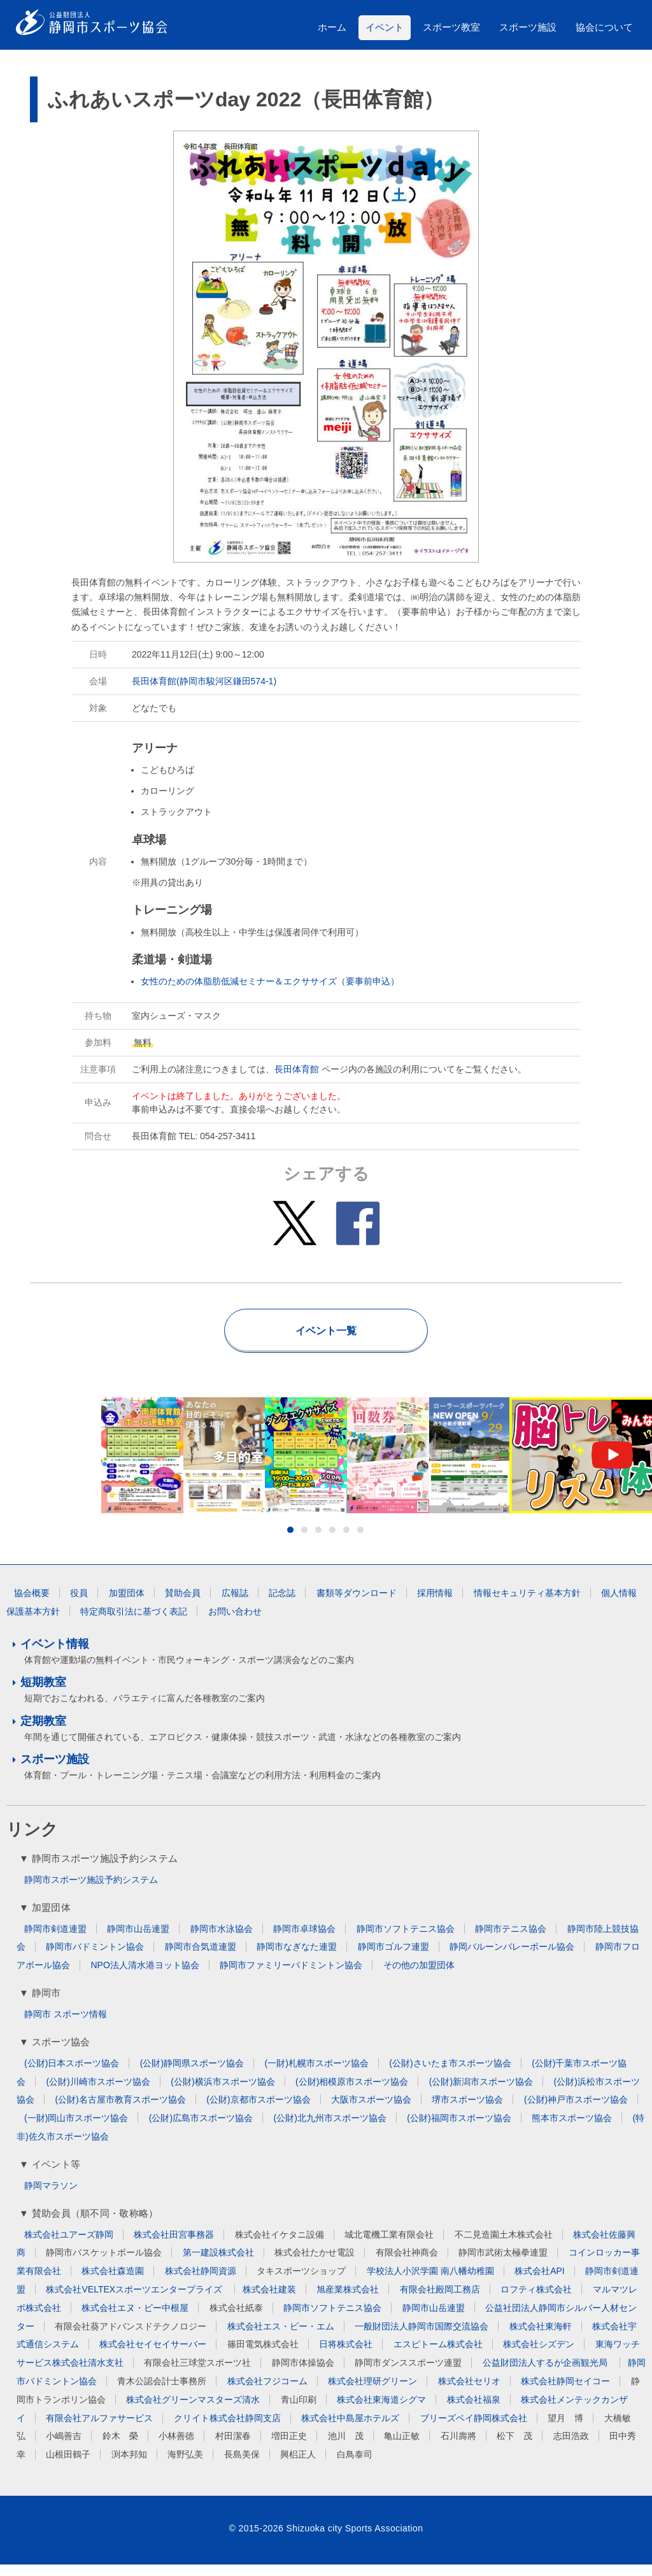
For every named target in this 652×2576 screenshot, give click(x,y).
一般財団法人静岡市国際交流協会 (421, 2337)
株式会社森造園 (113, 2282)
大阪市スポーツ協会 (371, 2111)
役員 (79, 1604)
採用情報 (435, 1604)
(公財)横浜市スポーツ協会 (222, 2093)
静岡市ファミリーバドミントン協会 (291, 1976)
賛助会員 (183, 1604)
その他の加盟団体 (419, 1976)
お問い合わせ (235, 1623)
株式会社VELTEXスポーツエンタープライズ (135, 2301)
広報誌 (235, 1604)
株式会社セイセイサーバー (152, 2355)
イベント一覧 (326, 1330)
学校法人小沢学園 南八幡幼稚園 (430, 2282)
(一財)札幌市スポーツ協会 (317, 2074)
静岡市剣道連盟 (55, 1940)
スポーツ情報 (80, 2025)
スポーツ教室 (451, 27)
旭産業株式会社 (347, 2301)
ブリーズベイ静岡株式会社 (473, 2429)
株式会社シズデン (538, 2355)
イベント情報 (54, 1655)
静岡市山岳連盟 (138, 1940)
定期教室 (43, 1732)
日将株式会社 (345, 2355)
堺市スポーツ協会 (467, 2111)
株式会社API (539, 2282)
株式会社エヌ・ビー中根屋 (135, 2319)
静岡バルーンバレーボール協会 (512, 1958)
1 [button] (290, 1541)
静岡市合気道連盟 (200, 1958)
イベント (384, 27)
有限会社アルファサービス (99, 2429)
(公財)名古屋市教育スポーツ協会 (120, 2111)
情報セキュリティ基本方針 (527, 1604)
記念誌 (282, 1604)
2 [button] (304, 1541)
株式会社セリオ (469, 2392)
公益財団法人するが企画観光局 (546, 2374)
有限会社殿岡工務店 (440, 2301)
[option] (326, 1461)
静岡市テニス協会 (510, 1940)
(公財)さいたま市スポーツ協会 (450, 2074)
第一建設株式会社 (218, 2264)
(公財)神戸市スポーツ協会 (576, 2111)
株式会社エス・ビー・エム (280, 2337)
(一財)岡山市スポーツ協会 (76, 2129)
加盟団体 (127, 1604)
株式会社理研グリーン (372, 2392)
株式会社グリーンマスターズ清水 (193, 2411)
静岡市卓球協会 (304, 1940)
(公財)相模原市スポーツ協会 (351, 2093)
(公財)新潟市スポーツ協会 (481, 2093)
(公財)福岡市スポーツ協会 (459, 2129)
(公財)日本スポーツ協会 (71, 2074)
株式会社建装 (269, 2301)
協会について (604, 27)
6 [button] (360, 1541)
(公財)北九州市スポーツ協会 (330, 2129)
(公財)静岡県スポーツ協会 (192, 2074)
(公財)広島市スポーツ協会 (201, 2129)
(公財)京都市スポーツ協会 (258, 2111)
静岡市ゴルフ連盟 (393, 1958)
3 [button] (318, 1541)
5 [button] (346, 1541)
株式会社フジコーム (267, 2392)
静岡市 (37, 2025)
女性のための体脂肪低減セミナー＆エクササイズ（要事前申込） (270, 981)
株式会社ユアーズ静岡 (68, 2245)
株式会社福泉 (473, 2411)
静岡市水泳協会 (221, 1940)
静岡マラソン (51, 2197)
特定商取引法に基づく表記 (133, 1623)
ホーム (332, 27)
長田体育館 (296, 1069)
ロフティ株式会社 (536, 2301)
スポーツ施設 (527, 27)
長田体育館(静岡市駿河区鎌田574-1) (204, 681)
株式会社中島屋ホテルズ (350, 2429)
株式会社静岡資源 (200, 2282)
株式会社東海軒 (540, 2337)
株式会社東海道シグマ (381, 2411)
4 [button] (332, 1541)
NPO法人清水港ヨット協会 (144, 1976)
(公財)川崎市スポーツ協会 (98, 2093)
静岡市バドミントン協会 (95, 1958)
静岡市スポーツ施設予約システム (91, 1891)
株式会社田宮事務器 (174, 2245)
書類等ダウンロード (356, 1604)
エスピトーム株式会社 (438, 2355)
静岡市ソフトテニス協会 (406, 1940)
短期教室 (43, 1693)
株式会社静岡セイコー (565, 2392)
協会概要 (32, 1604)
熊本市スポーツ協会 (572, 2129)
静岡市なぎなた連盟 (297, 1958)
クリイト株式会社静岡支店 (227, 2429)
